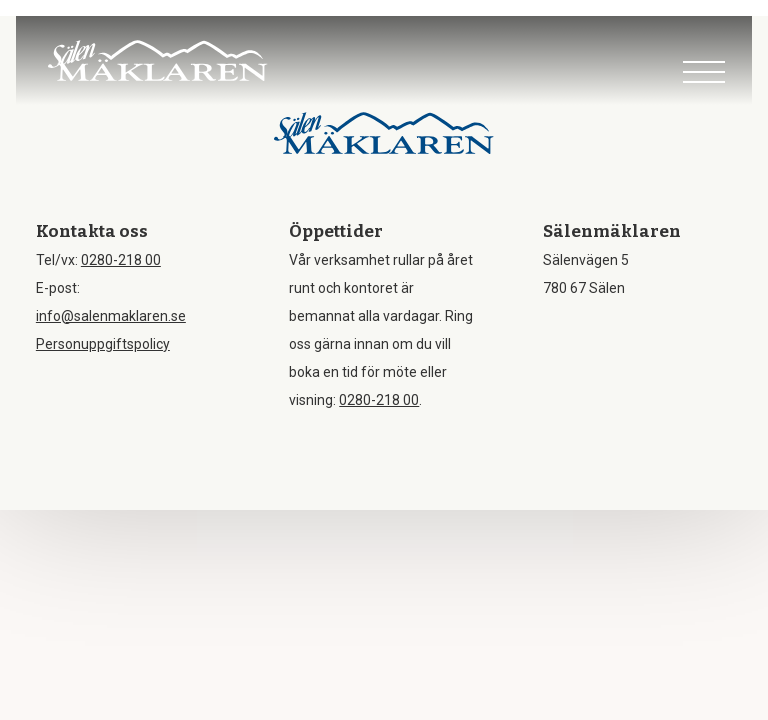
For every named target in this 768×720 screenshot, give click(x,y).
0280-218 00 (121, 260)
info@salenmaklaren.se (111, 316)
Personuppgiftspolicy (103, 344)
